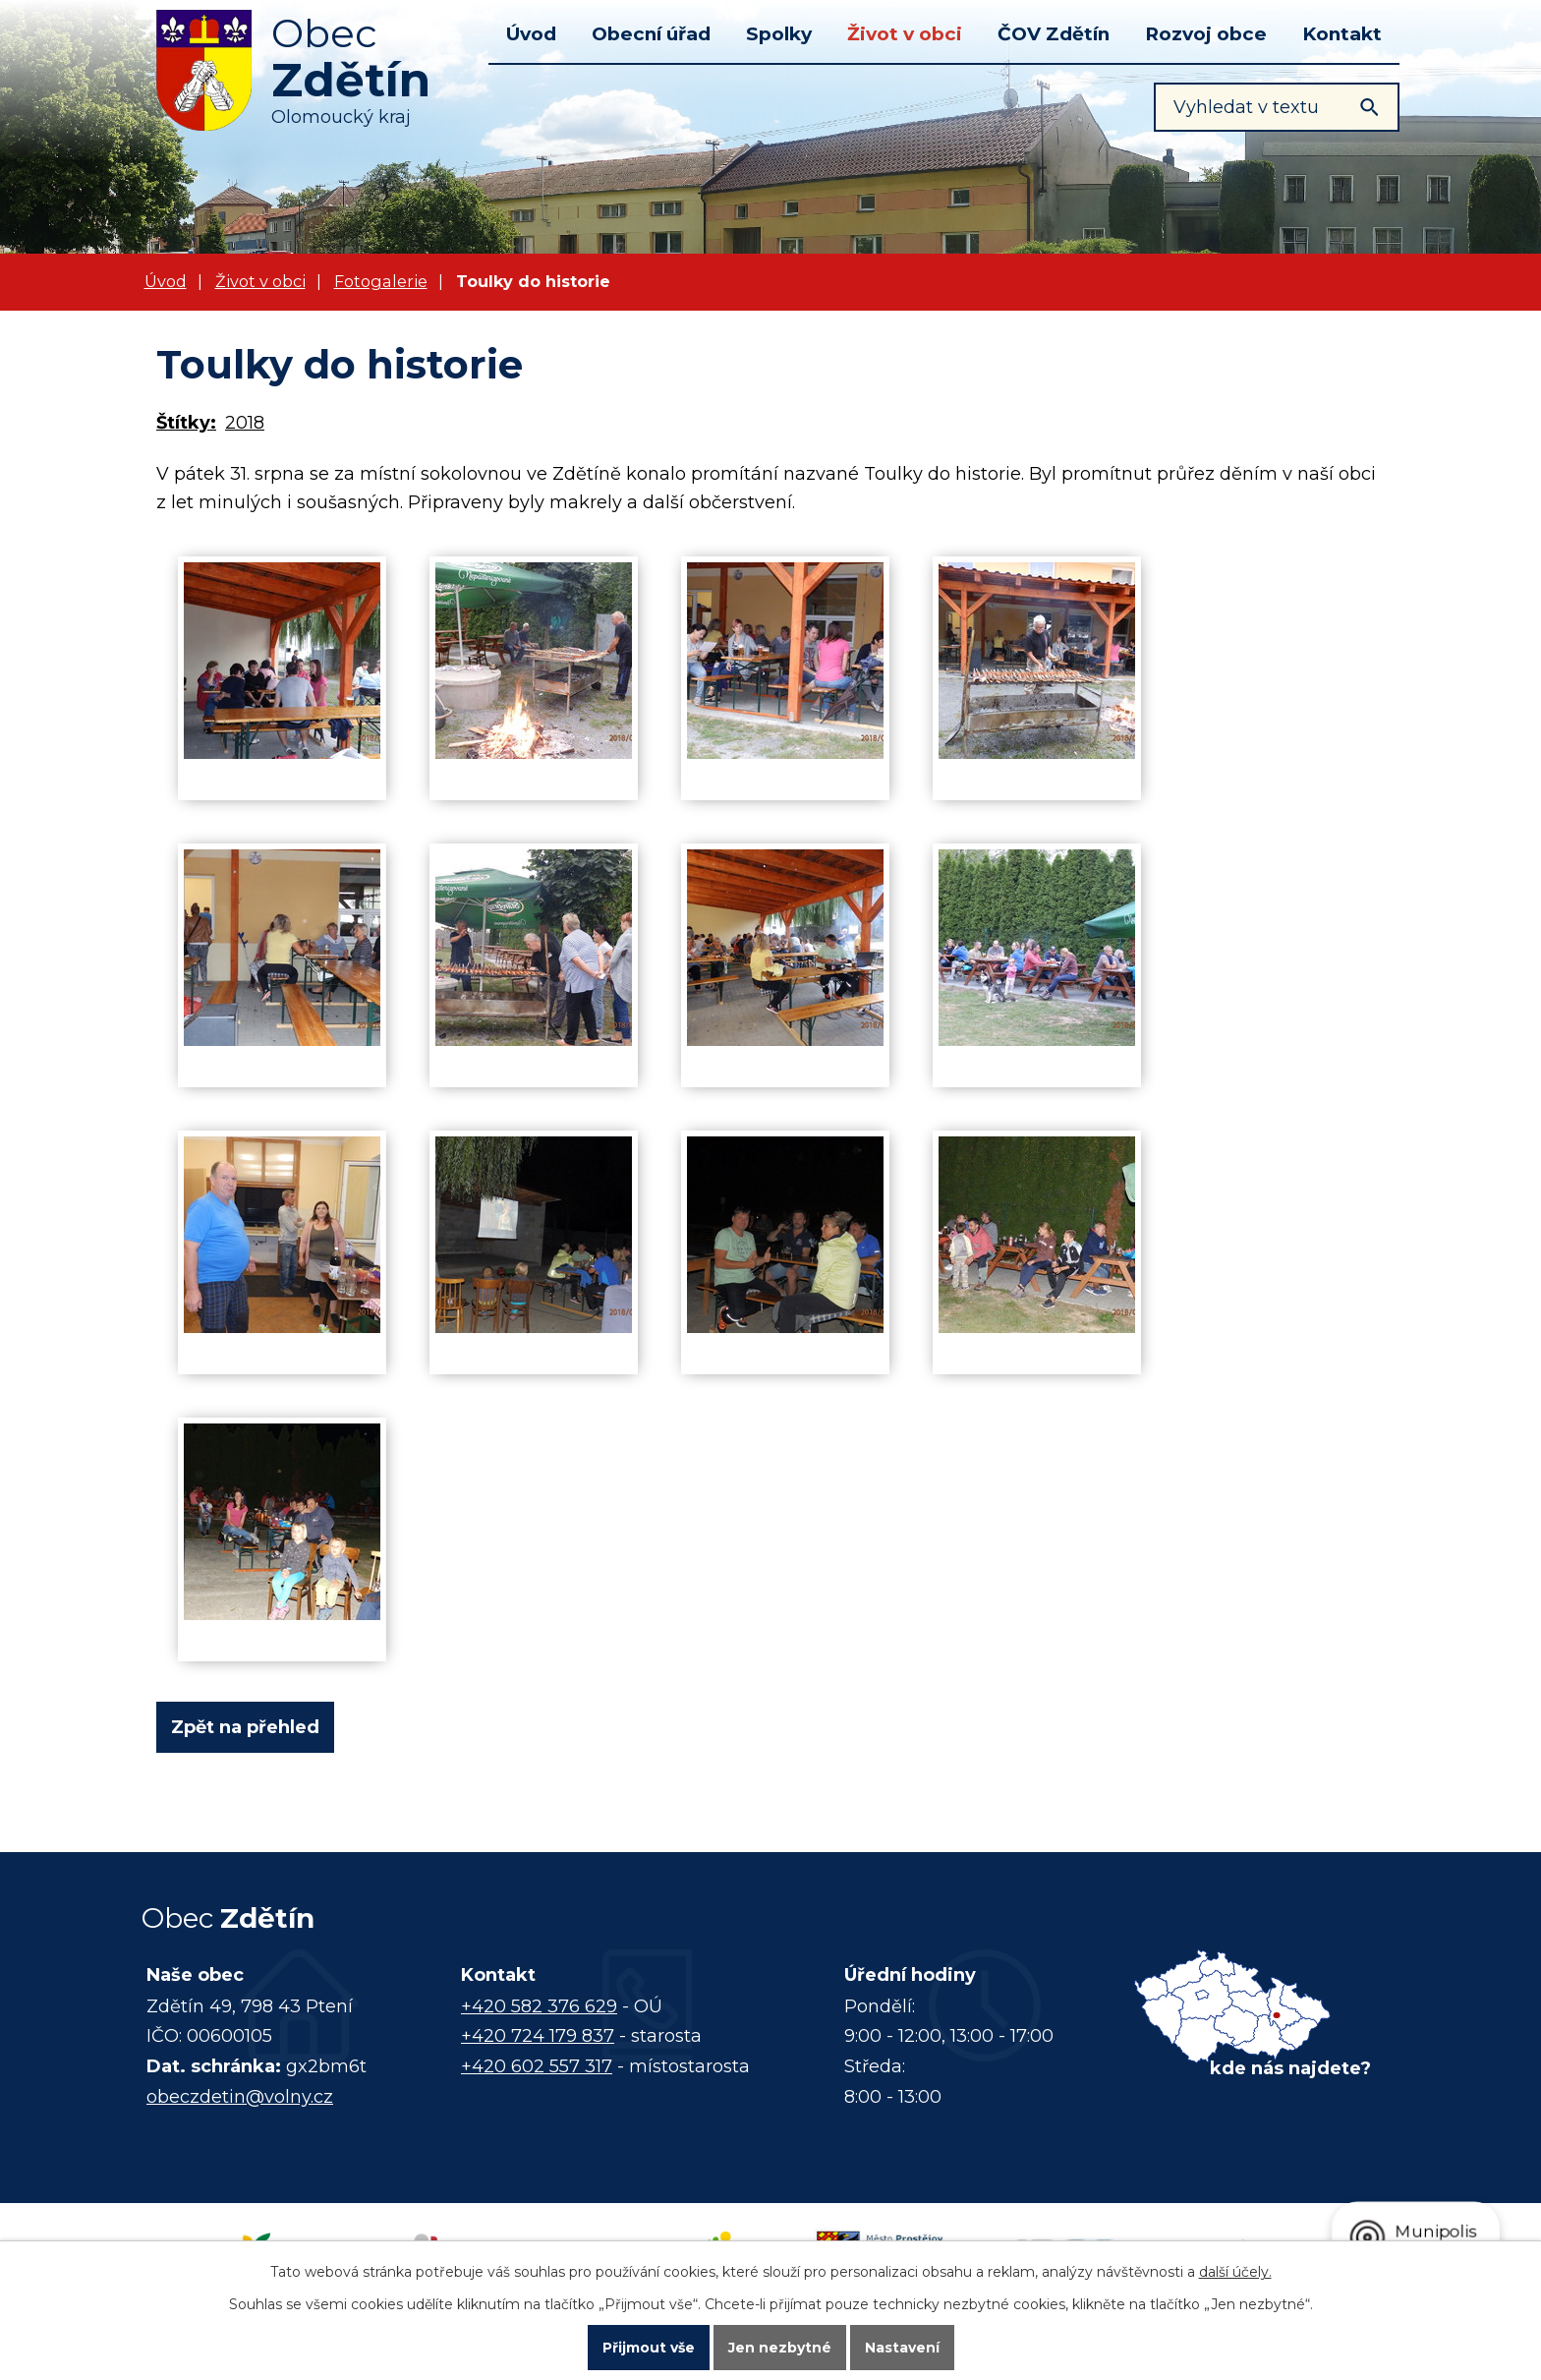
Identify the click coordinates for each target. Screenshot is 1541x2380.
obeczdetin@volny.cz (239, 2097)
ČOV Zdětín (1054, 34)
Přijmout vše (648, 2346)
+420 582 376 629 (539, 2006)
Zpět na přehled (245, 1727)
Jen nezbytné (779, 2346)
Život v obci (904, 34)
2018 (244, 423)
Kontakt (1342, 34)
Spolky (779, 34)
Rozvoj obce (1206, 34)
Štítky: (186, 423)
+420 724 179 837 (537, 2036)
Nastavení (902, 2346)
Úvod (531, 34)
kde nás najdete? (1290, 2068)
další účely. (1235, 2270)
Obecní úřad (651, 34)
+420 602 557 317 (536, 2066)
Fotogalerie (381, 281)
